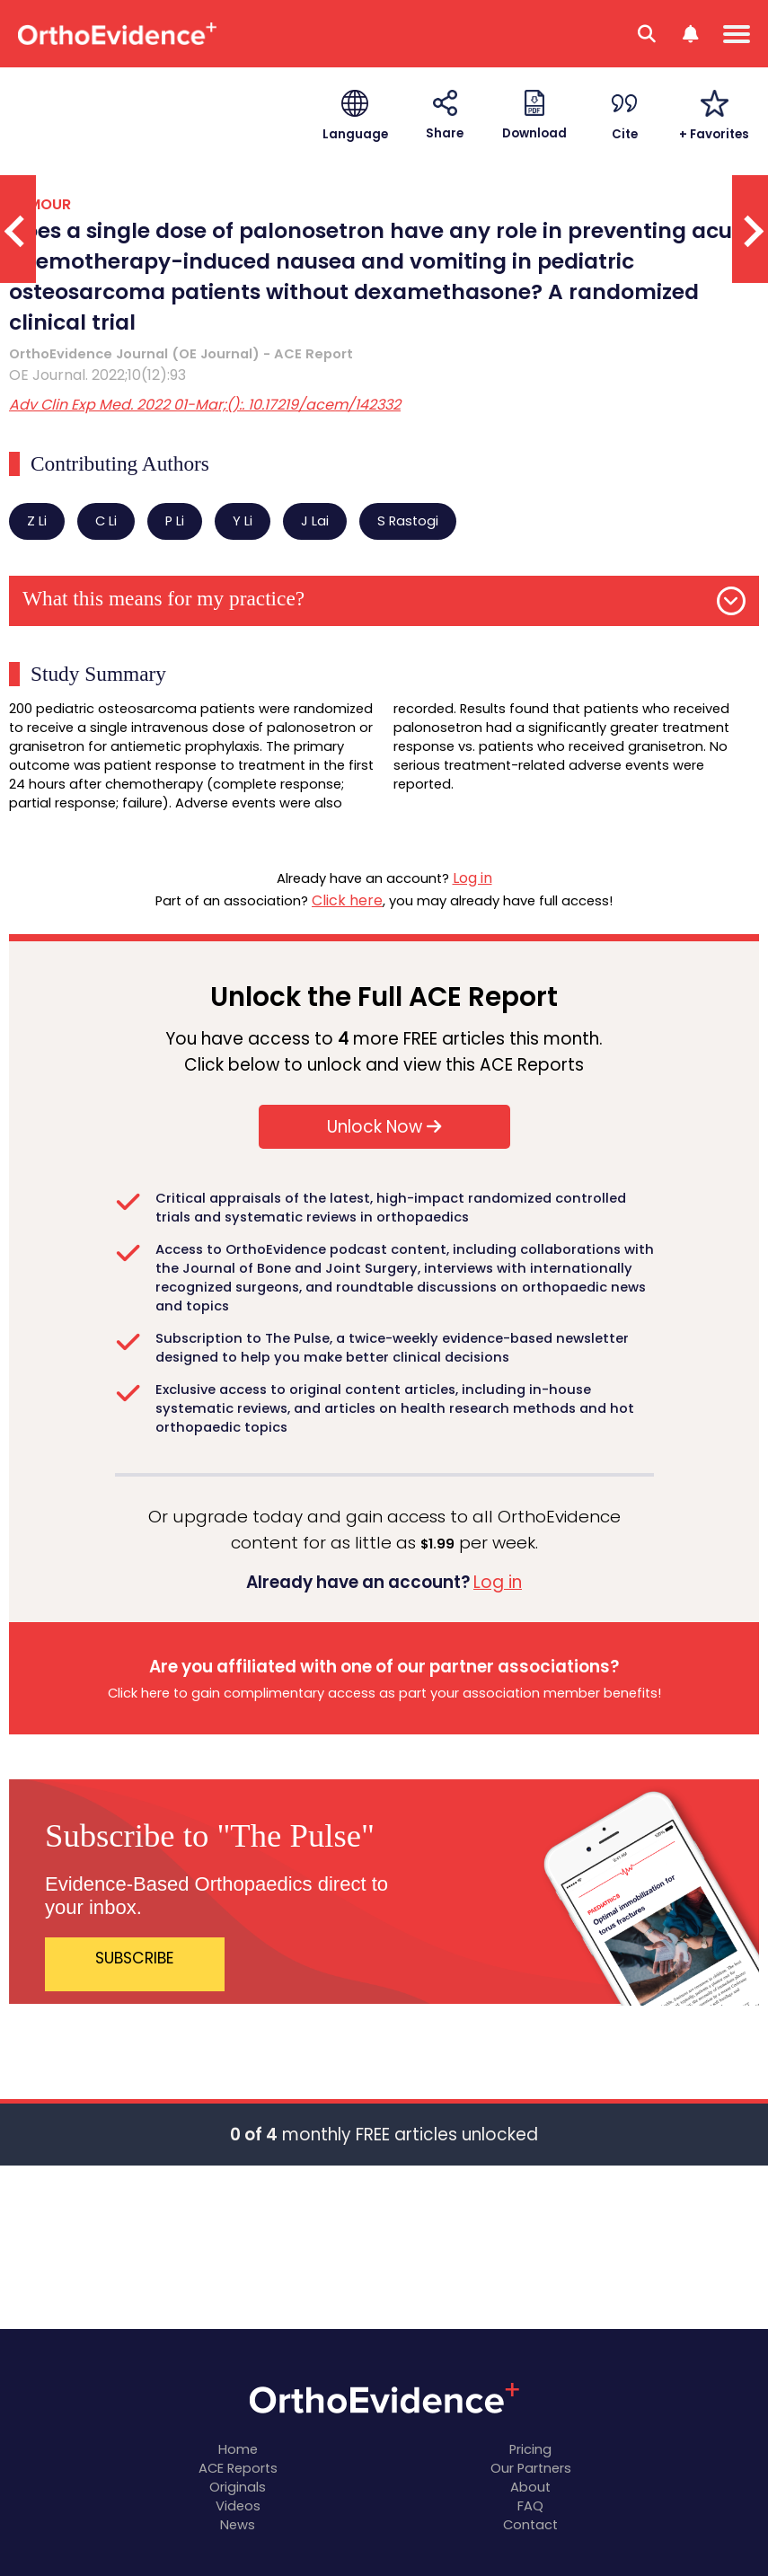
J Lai (315, 521)
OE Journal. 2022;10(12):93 (97, 375)
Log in (472, 878)
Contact (530, 2525)
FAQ (530, 2506)
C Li (106, 521)
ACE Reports (238, 2468)
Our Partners (530, 2468)
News (237, 2525)
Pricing (530, 2449)
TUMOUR (40, 204)
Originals (237, 2487)
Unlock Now (384, 1127)
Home (238, 2449)
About (530, 2487)
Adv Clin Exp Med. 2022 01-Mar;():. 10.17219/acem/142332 (205, 404)
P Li (174, 521)
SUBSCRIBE (134, 1958)
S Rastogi (407, 521)
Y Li (242, 521)
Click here (347, 900)
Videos (238, 2506)
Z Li (37, 521)
